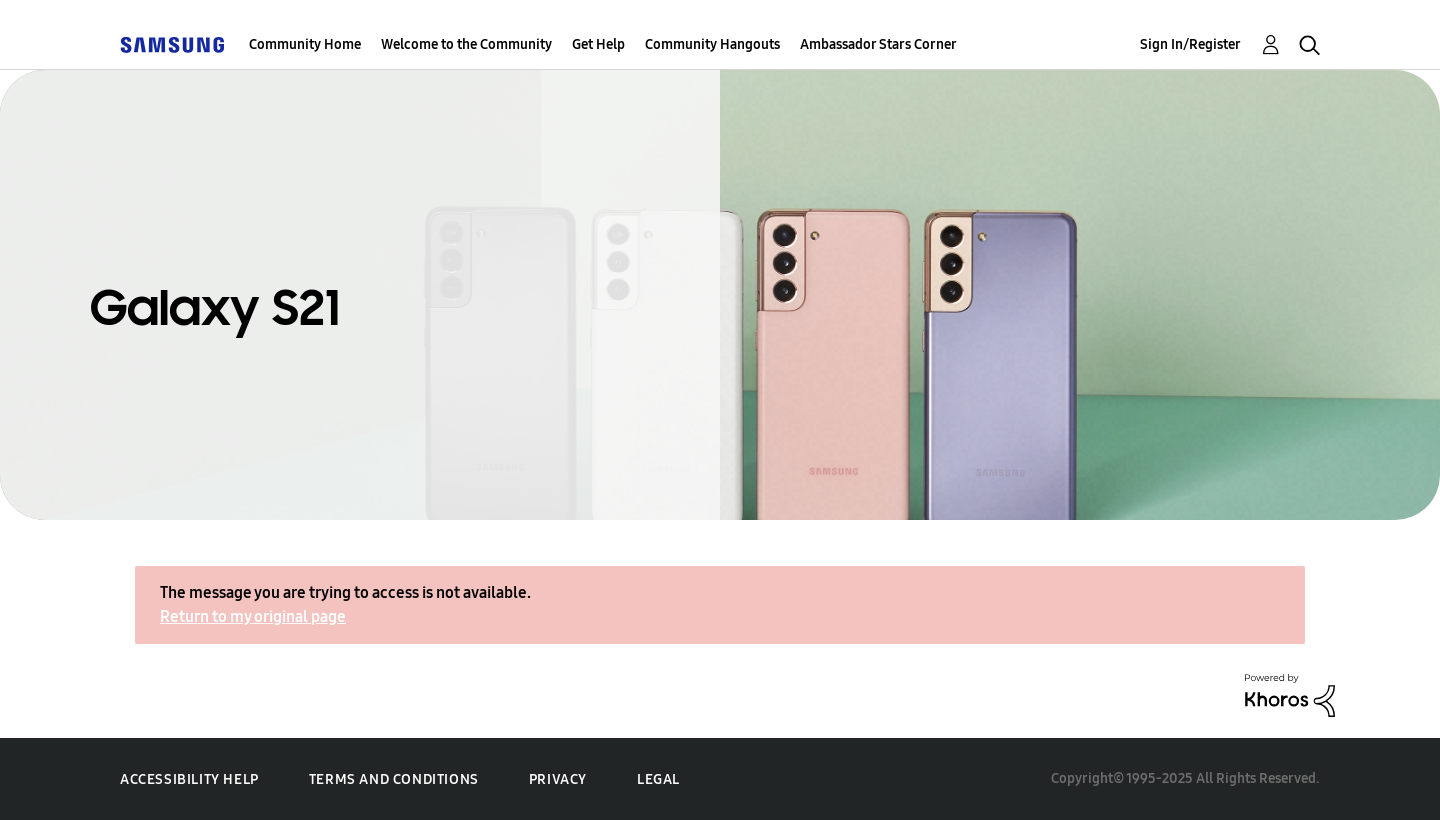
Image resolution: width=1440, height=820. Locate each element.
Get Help (598, 44)
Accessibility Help (189, 779)
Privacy (558, 779)
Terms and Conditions (394, 779)
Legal (658, 779)
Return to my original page (253, 616)
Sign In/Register (1190, 44)
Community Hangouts (712, 44)
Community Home (305, 44)
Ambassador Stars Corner (878, 44)
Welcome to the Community (466, 44)
